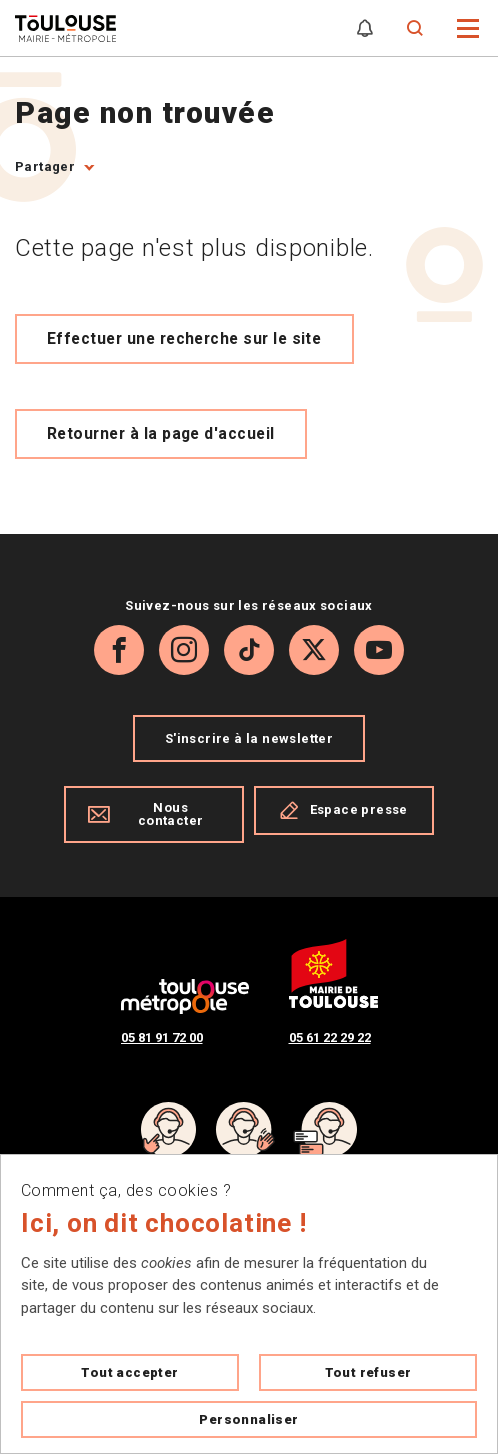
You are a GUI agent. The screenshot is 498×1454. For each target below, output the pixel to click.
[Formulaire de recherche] (415, 28)
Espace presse (343, 810)
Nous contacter (145, 814)
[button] (468, 26)
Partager (45, 166)
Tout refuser (368, 1372)
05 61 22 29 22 (330, 1037)
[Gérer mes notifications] (365, 28)
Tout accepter (129, 1372)
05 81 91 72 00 (162, 1037)
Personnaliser (248, 1419)
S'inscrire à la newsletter (249, 738)
